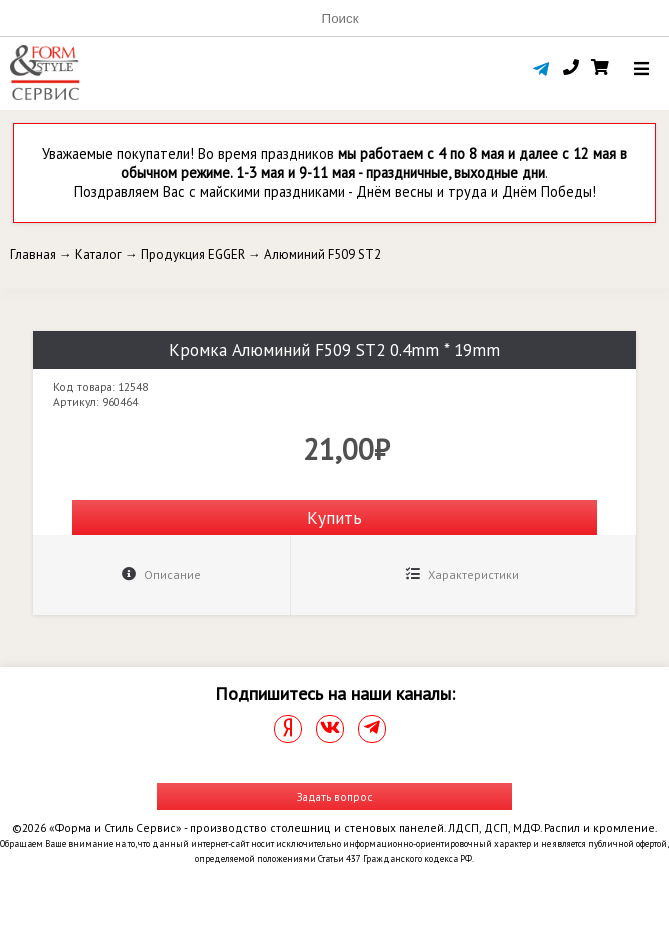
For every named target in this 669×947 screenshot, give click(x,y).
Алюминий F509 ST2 (322, 254)
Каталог (98, 254)
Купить (334, 517)
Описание (161, 574)
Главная (33, 254)
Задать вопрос (335, 796)
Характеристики (462, 574)
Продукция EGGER (193, 254)
